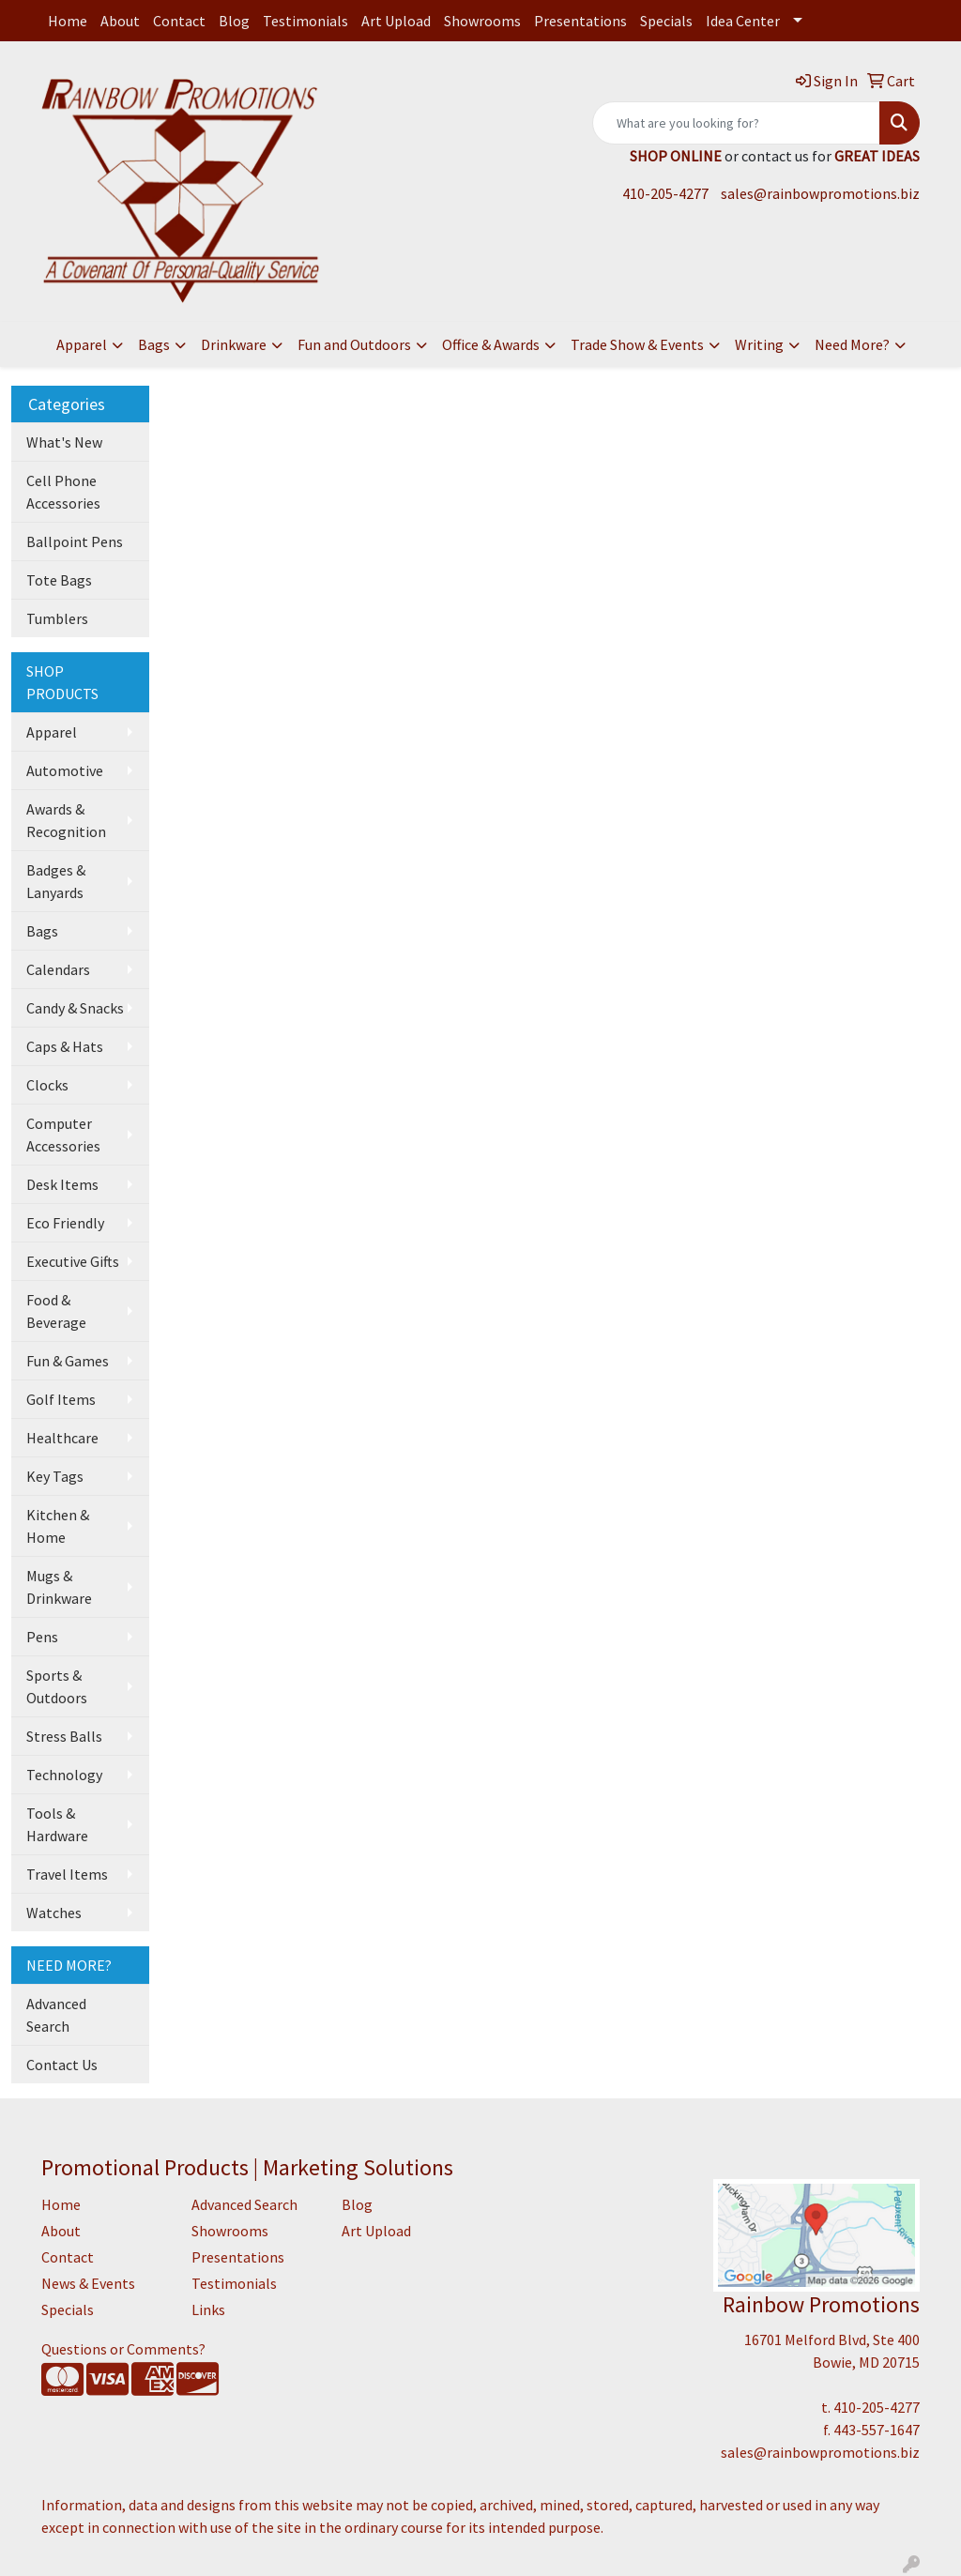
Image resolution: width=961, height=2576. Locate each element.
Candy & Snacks (75, 1007)
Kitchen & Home (57, 1526)
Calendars (58, 969)
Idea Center (743, 20)
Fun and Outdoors (354, 344)
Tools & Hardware (57, 1824)
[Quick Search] (736, 123)
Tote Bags (59, 580)
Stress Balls (64, 1736)
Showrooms (482, 20)
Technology (64, 1774)
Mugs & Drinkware (59, 1587)
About (120, 20)
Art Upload (396, 20)
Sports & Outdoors (56, 1686)
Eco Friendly (65, 1222)
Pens (42, 1636)
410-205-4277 (665, 193)
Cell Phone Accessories (63, 491)
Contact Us (62, 2064)
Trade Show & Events (637, 344)
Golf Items (61, 1399)
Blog (234, 20)
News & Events (88, 2283)
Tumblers (57, 618)
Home (67, 20)
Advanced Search (56, 2014)
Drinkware (234, 344)
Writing (759, 344)
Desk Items (62, 1184)
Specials (666, 20)
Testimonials (305, 20)
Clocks (47, 1084)
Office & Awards (491, 344)
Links (208, 2309)
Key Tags (55, 1476)
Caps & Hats (64, 1046)
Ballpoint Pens (74, 541)
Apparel (81, 344)
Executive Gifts (72, 1261)
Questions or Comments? (123, 2349)
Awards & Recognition (66, 820)
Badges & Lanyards (55, 881)
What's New (64, 442)
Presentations (580, 20)
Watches (54, 1912)
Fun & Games (67, 1360)
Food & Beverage (56, 1311)
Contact (179, 20)
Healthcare (62, 1437)
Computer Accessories (63, 1134)
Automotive (64, 770)
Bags (154, 344)
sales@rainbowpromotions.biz (820, 193)
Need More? (852, 344)
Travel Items (67, 1874)
